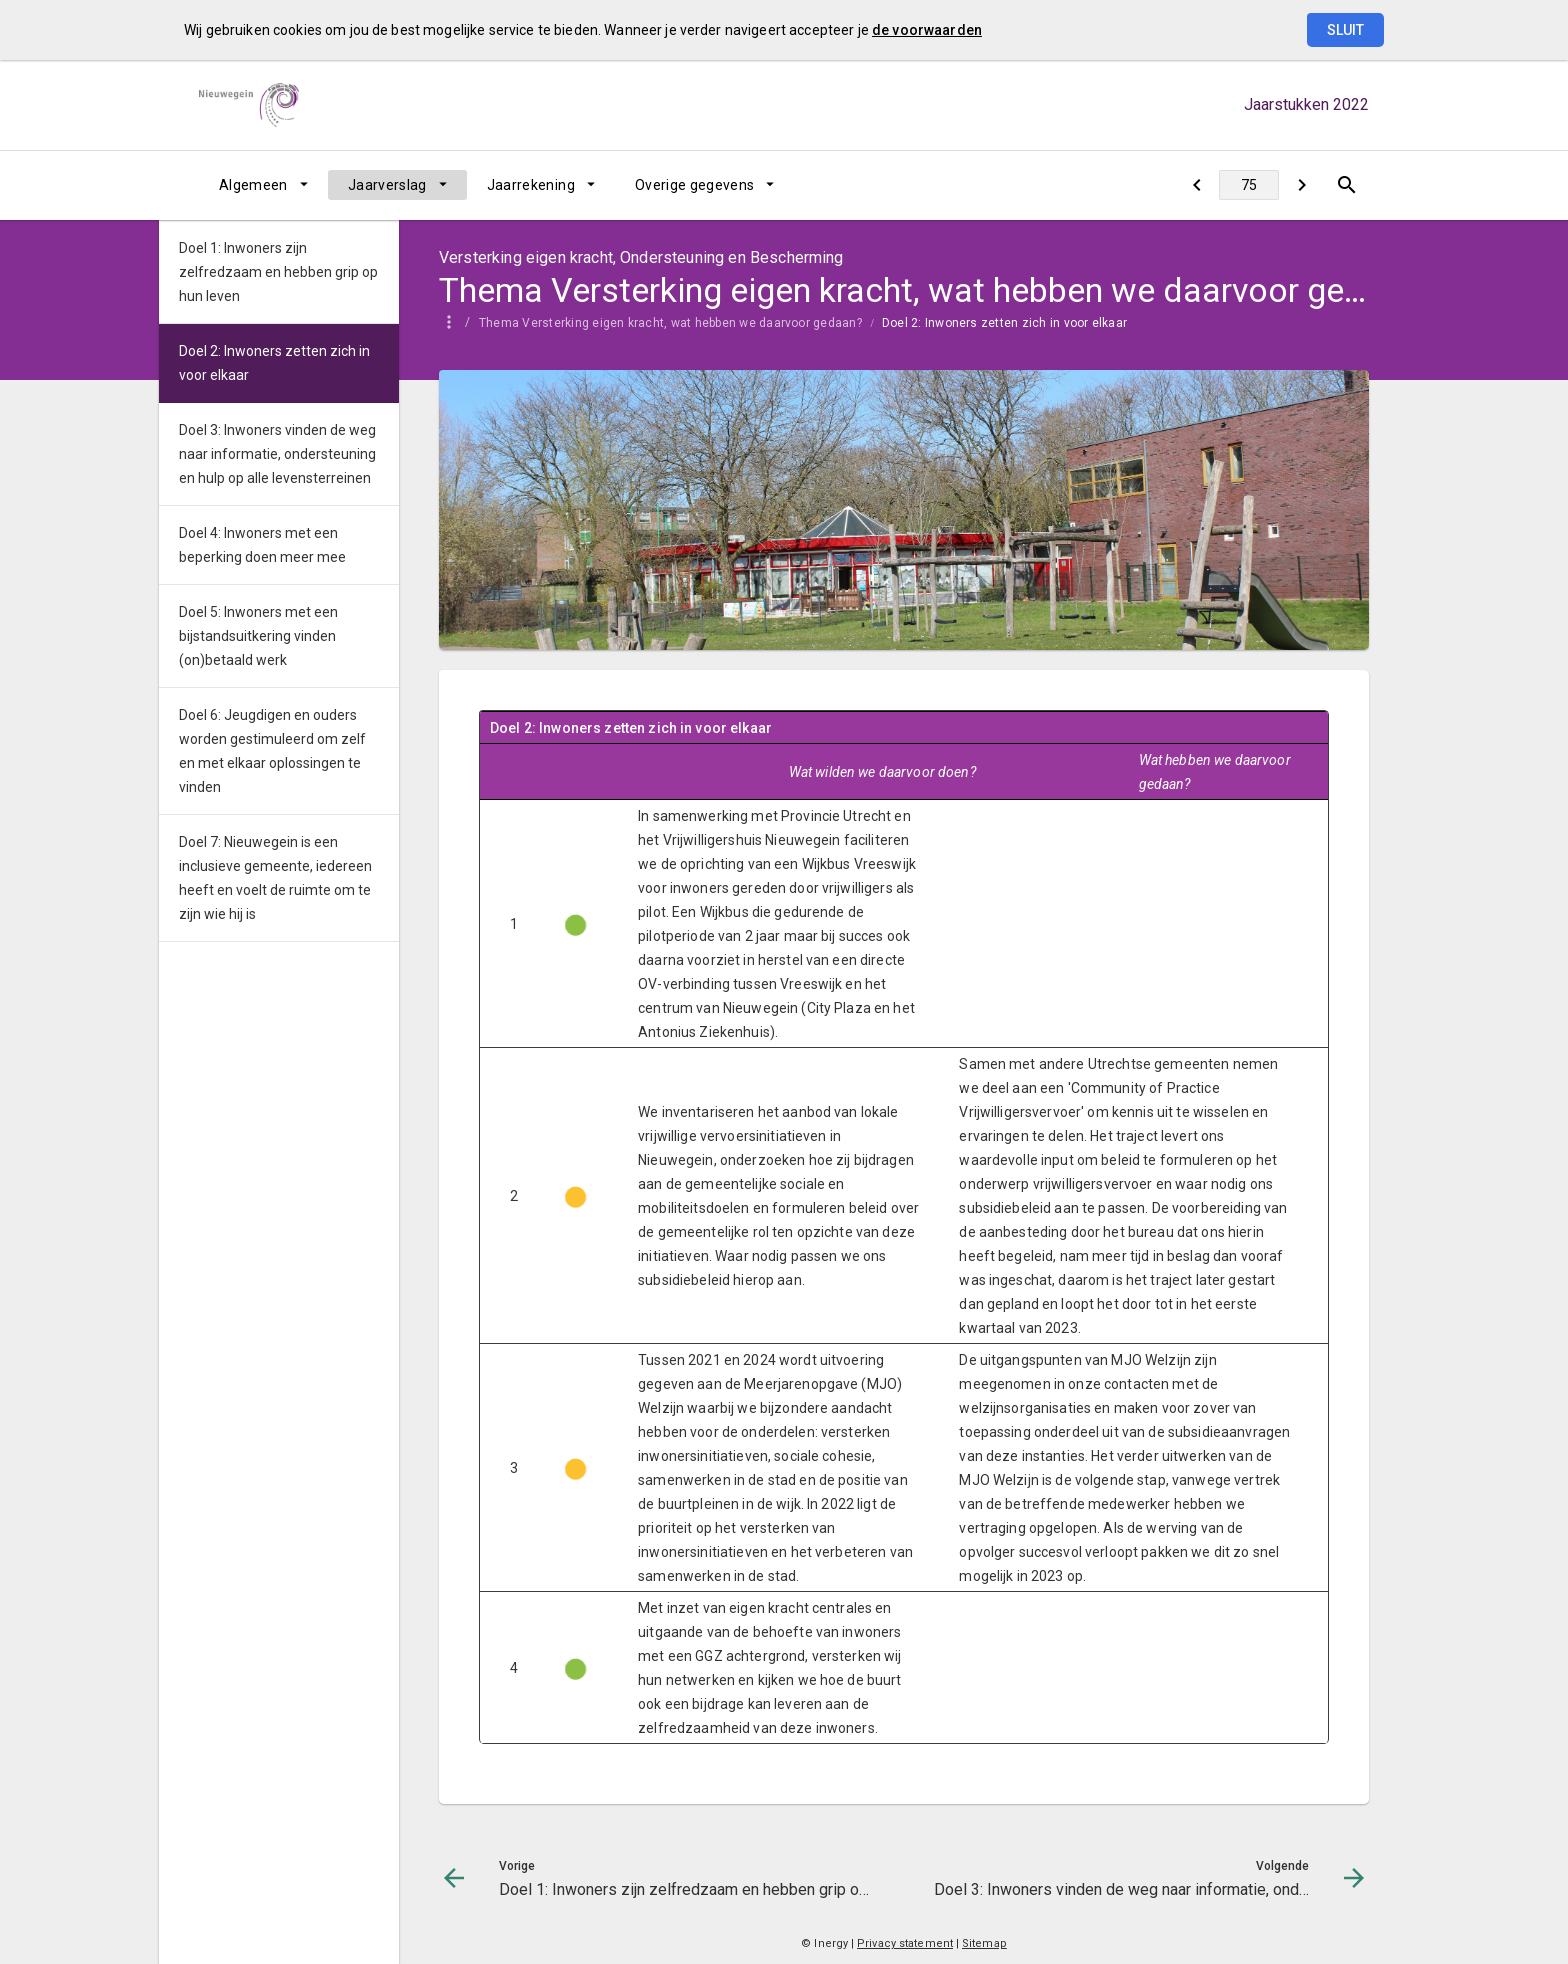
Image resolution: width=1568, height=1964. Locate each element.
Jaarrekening (531, 185)
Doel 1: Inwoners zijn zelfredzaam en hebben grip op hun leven (278, 272)
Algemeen (253, 185)
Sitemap (984, 1943)
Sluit (1345, 30)
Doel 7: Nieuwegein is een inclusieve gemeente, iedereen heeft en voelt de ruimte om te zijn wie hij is (275, 878)
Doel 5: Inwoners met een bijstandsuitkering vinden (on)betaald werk (258, 636)
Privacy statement (905, 1943)
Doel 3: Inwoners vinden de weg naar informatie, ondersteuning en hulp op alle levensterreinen (277, 454)
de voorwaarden (927, 30)
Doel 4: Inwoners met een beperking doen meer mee (262, 545)
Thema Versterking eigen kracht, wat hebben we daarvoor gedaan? (670, 323)
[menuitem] (263, 185)
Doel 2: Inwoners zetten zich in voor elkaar (1004, 323)
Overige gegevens (695, 185)
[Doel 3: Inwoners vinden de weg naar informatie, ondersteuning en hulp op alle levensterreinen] (1301, 185)
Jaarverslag (387, 185)
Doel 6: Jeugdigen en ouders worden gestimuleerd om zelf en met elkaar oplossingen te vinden (272, 751)
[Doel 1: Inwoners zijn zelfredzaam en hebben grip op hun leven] (1196, 185)
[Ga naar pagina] (1249, 185)
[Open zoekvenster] (1346, 185)
